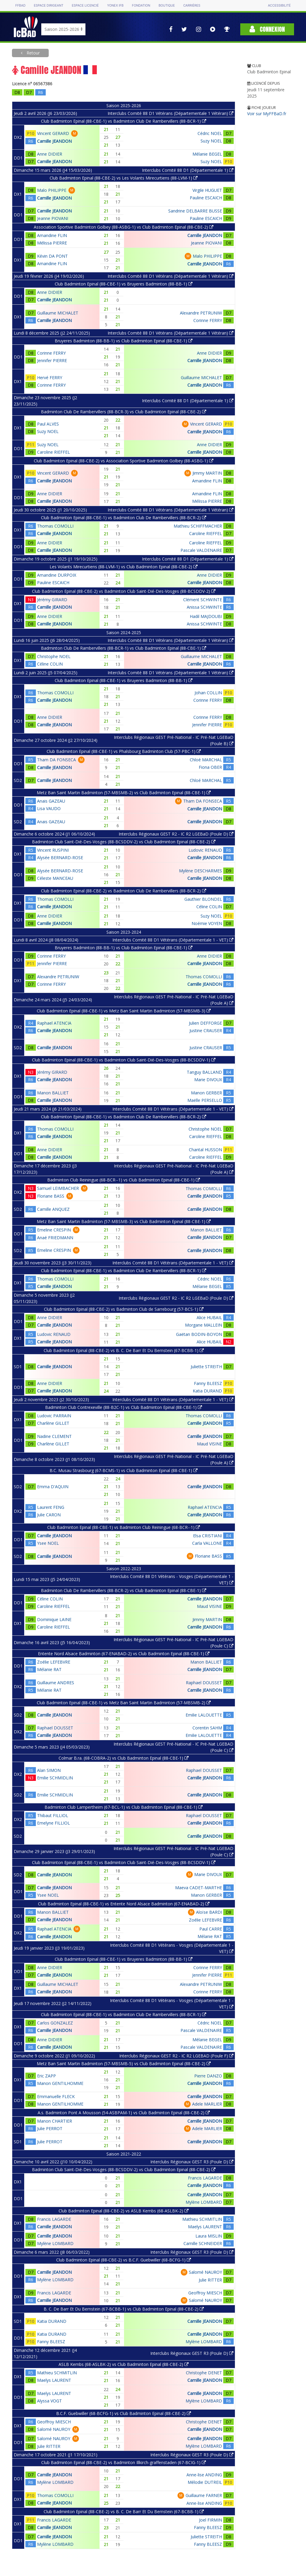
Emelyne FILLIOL (53, 1823)
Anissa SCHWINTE (204, 607)
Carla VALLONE (207, 1543)
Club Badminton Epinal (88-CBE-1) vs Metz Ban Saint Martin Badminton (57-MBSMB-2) (124, 1702)
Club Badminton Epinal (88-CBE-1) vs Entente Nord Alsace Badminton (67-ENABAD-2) (123, 1904)
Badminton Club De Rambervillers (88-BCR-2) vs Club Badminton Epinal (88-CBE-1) (123, 1590)
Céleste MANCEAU (55, 878)
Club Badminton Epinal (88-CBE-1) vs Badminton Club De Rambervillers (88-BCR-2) (123, 517)
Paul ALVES (48, 424)
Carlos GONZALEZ (55, 2023)
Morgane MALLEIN (203, 1325)
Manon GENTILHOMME (60, 2083)
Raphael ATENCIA (54, 1023)
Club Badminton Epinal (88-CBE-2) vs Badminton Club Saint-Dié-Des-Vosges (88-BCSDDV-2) (123, 591)
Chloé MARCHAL (206, 760)
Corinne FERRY (207, 320)
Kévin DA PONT (52, 256)
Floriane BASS (50, 1196)
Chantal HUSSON (205, 1149)
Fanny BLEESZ (208, 1383)
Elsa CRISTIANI (207, 1535)
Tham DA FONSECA (56, 760)
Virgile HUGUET (207, 190)
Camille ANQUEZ (53, 1209)
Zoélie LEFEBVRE (53, 1662)
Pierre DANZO (208, 2076)
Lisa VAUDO (49, 808)
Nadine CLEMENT (54, 1436)
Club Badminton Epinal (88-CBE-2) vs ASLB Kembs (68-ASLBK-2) (124, 2211)
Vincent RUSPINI (53, 850)
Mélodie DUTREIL (205, 2482)
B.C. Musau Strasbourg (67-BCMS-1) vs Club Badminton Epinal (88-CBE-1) (124, 1470)
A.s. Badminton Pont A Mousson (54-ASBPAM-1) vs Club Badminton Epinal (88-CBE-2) (124, 2112)
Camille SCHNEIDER (202, 2243)
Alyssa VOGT (49, 2401)
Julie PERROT (49, 2128)
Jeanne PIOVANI (52, 218)
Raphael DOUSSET (204, 1682)
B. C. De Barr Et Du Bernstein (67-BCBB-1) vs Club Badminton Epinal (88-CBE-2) (124, 2309)
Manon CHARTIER (54, 2121)
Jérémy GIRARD (52, 599)
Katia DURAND (207, 1391)
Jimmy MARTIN (207, 473)
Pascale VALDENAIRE (201, 550)
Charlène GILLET (53, 1423)
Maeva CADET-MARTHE (198, 1887)
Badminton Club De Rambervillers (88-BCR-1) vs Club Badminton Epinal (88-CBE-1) (123, 648)
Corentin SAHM (207, 1728)
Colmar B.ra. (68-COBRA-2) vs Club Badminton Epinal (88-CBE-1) (124, 1758)
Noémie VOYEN (207, 923)
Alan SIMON (49, 1770)
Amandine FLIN (52, 235)
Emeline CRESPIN (54, 1230)
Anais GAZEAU (51, 801)
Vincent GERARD (53, 133)
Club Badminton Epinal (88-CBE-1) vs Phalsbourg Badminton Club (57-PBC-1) (124, 751)
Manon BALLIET (53, 1093)
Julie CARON (49, 1515)
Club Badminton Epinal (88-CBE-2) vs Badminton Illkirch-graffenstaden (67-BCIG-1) (123, 2462)
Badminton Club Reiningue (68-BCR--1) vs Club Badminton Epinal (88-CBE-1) (123, 1180)
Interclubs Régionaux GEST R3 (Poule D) (191, 2162)
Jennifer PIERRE (52, 360)
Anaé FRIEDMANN (55, 1237)
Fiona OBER (210, 767)
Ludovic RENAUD (205, 850)
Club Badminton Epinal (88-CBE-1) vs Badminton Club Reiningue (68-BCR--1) (123, 1527)
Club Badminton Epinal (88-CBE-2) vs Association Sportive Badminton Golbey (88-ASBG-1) (123, 461)
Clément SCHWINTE (202, 599)
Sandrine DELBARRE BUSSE (195, 211)
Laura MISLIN (208, 2236)
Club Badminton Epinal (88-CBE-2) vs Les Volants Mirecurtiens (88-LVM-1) (124, 178)
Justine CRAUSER (205, 1030)
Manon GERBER (206, 1093)
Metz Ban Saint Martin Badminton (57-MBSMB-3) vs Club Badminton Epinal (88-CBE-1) (124, 1221)
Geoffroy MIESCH (205, 2293)
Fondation (141, 5)
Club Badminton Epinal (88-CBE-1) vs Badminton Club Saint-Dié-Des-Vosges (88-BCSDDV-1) (123, 1060)
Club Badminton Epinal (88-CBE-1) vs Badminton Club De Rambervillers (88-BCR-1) (123, 121)
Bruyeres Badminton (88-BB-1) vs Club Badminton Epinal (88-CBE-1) (123, 341)
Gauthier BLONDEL (203, 899)
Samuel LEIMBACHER (58, 1188)
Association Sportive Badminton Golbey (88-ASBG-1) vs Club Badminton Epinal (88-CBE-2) (123, 227)
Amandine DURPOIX (56, 575)
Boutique (167, 5)
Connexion (267, 29)
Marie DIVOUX (208, 1079)
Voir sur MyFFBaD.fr (266, 113)
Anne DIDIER (49, 154)
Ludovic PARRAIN (54, 1415)
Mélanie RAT (49, 1669)
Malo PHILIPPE (51, 190)
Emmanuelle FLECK (56, 2096)
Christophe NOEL (54, 656)
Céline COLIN (50, 664)
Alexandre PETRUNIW (201, 313)
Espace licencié (85, 5)
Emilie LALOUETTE (204, 1715)
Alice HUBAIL (209, 1317)
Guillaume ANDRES (55, 1682)
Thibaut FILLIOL (52, 1815)
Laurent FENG (50, 1507)
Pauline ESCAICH (206, 198)
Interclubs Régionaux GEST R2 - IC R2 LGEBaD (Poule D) (176, 834)
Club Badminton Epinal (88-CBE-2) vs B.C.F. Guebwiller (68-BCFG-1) (123, 2260)
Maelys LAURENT (205, 2226)
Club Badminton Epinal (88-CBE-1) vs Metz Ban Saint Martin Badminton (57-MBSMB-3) (124, 1011)
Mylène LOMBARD (204, 2202)
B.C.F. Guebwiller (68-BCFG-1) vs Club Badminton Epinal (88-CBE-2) (123, 2413)
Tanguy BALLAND (204, 1072)
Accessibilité (279, 5)
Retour (32, 53)
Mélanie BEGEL (207, 154)
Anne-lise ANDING (204, 2475)
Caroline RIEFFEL (53, 452)
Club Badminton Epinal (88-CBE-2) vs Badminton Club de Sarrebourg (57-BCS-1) (124, 1309)
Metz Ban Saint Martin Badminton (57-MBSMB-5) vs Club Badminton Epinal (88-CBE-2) (124, 2063)
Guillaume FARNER (204, 2495)
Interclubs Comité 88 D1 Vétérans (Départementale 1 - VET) (172, 940)
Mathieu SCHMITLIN (202, 2219)
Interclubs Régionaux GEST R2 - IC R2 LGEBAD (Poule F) (176, 2056)
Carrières (191, 5)
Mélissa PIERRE (52, 243)
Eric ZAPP (46, 2076)
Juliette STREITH (206, 1366)
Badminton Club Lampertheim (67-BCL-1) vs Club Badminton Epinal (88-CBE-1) (124, 1807)
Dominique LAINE (54, 1619)
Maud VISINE (209, 1444)
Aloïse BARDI (209, 1912)
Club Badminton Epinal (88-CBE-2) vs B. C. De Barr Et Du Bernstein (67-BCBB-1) (124, 1350)
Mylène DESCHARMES (200, 871)
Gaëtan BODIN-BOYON (199, 1334)
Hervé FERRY (49, 377)
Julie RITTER (210, 2280)
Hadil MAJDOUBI (206, 616)
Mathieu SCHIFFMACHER (198, 526)
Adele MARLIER (207, 2104)
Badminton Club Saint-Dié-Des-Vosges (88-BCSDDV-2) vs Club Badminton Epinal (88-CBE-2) (123, 842)
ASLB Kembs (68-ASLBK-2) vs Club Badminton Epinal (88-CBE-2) (124, 2364)
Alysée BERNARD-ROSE (60, 857)
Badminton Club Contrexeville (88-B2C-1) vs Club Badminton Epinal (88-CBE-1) (123, 1407)
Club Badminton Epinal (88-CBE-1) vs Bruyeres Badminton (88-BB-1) (123, 284)
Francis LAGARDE (205, 2178)
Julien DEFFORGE (205, 1023)
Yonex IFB (115, 5)
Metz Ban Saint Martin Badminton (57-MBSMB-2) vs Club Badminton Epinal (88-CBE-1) (124, 792)
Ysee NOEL (48, 1543)
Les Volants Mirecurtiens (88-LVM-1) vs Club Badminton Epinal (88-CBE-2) (124, 566)
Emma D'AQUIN (52, 1486)
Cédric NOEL (210, 133)
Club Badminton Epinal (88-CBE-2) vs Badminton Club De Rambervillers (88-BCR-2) (123, 891)
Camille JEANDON (54, 141)
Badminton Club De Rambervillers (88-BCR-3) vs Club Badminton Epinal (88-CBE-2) (123, 411)
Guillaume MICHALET (57, 313)
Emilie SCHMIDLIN (55, 1778)
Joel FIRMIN (210, 2520)
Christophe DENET (204, 2372)
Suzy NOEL (211, 141)
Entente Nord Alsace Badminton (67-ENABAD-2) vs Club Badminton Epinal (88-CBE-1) (123, 1653)
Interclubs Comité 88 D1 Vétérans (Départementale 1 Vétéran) (170, 113)
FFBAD (20, 5)
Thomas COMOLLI (55, 526)
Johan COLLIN (208, 692)
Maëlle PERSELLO (204, 1100)
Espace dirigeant (48, 5)
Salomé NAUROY (205, 2272)
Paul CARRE (210, 1929)
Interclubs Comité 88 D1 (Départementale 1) (187, 170)
